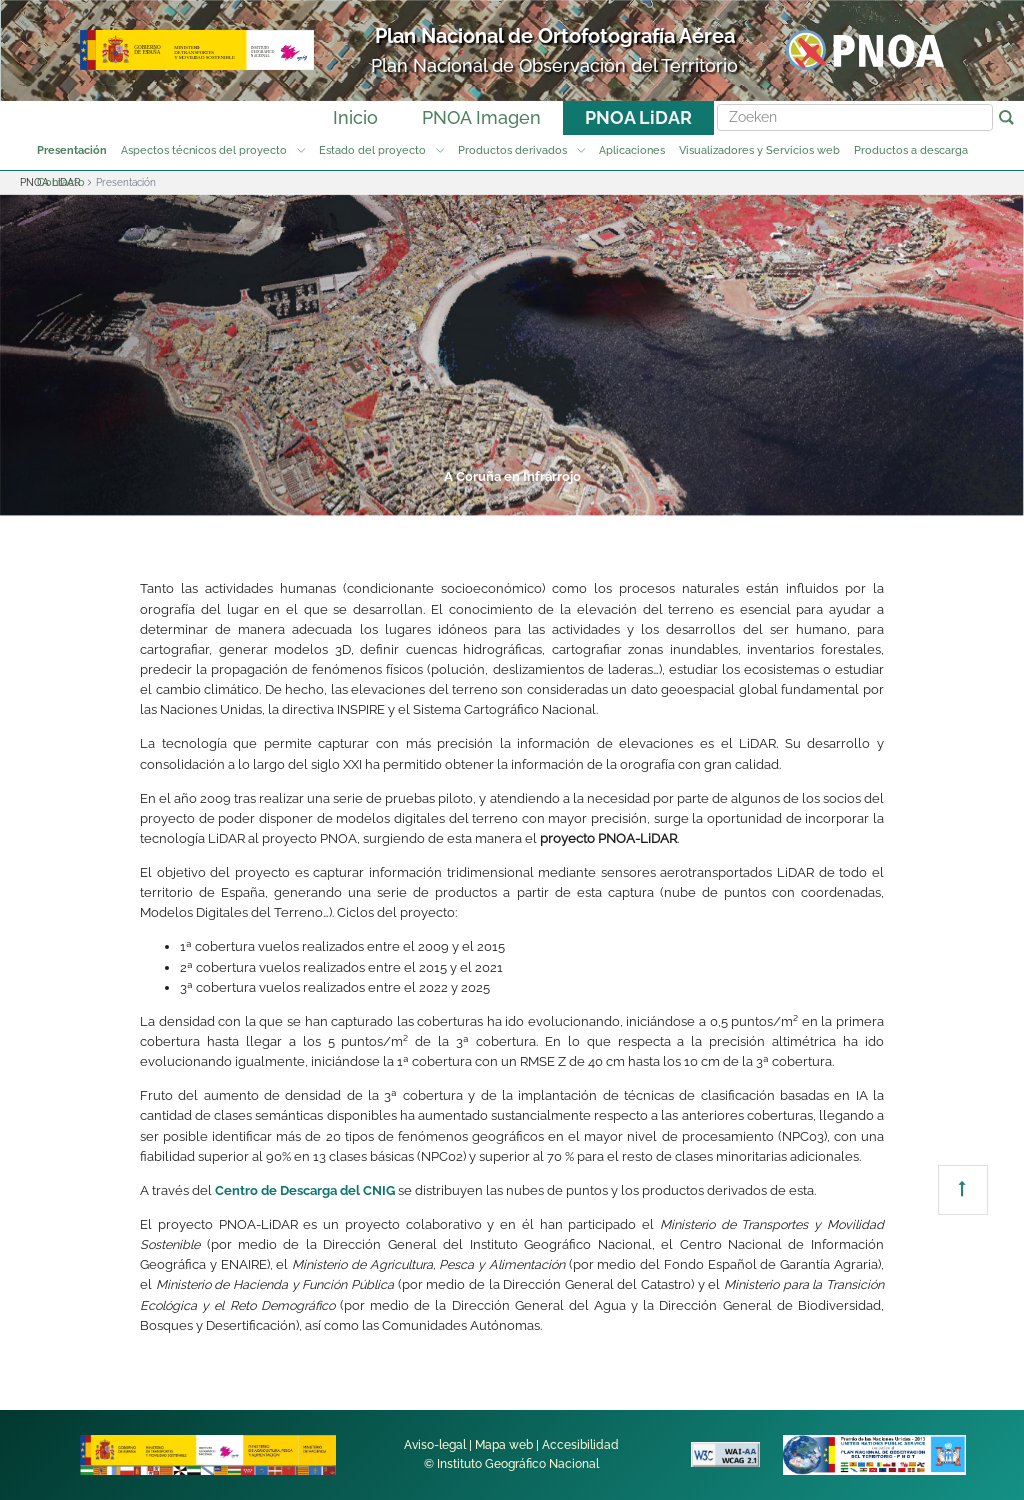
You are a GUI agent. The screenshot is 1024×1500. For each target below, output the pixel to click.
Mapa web (504, 1445)
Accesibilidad (580, 1445)
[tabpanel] (512, 355)
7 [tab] (738, 500)
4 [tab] (510, 500)
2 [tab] (358, 500)
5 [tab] (586, 500)
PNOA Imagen (481, 117)
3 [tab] (434, 500)
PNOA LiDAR (638, 117)
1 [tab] (282, 500)
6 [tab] (662, 500)
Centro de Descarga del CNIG (305, 1190)
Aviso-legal (435, 1445)
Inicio (355, 117)
